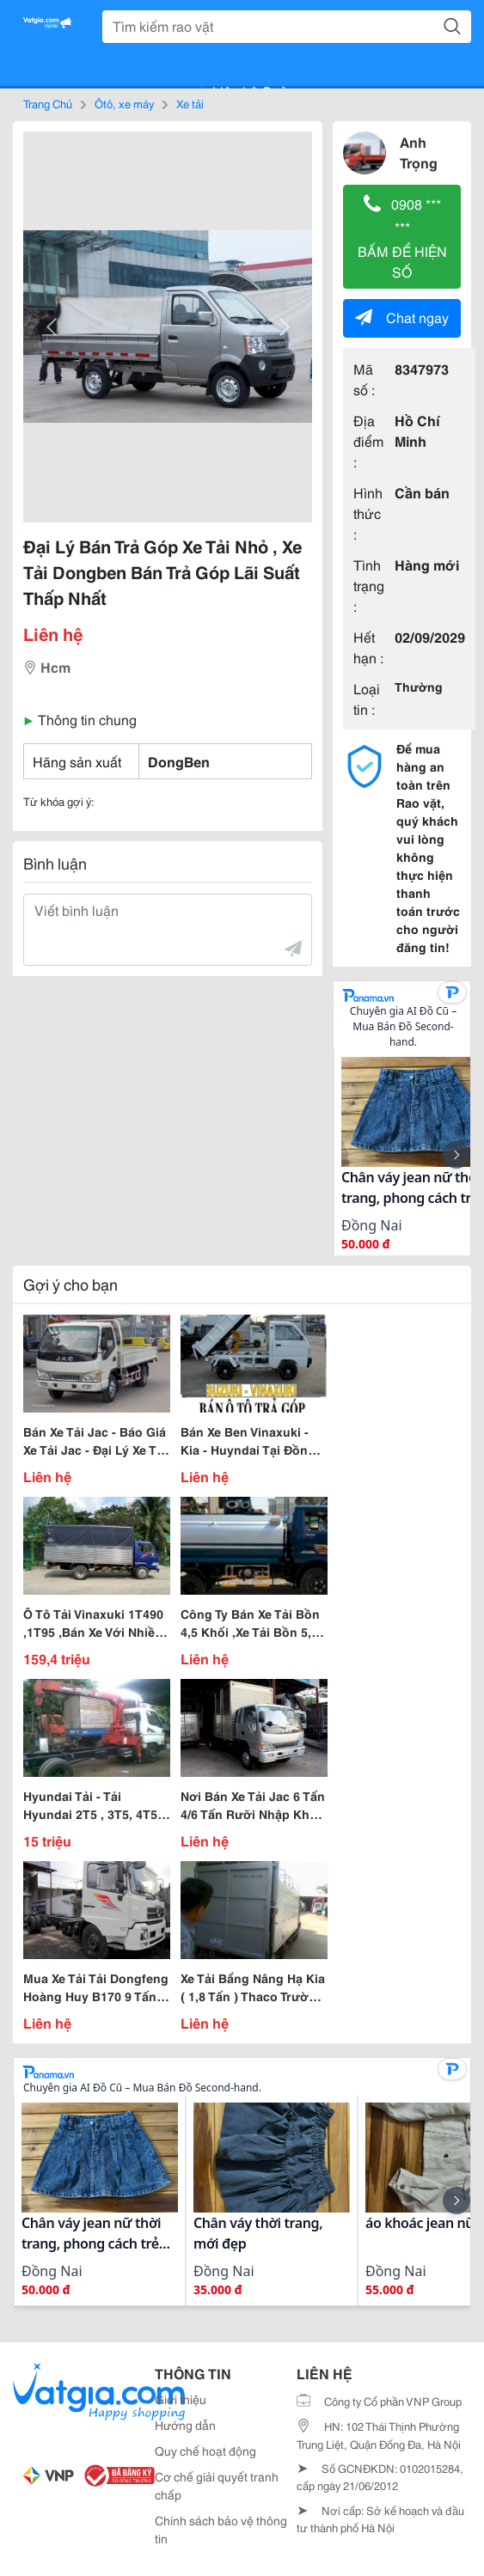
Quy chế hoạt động (205, 2450)
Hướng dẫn (185, 2424)
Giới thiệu (180, 2399)
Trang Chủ (47, 103)
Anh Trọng (419, 151)
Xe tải (190, 103)
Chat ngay (402, 317)
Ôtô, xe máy (124, 103)
